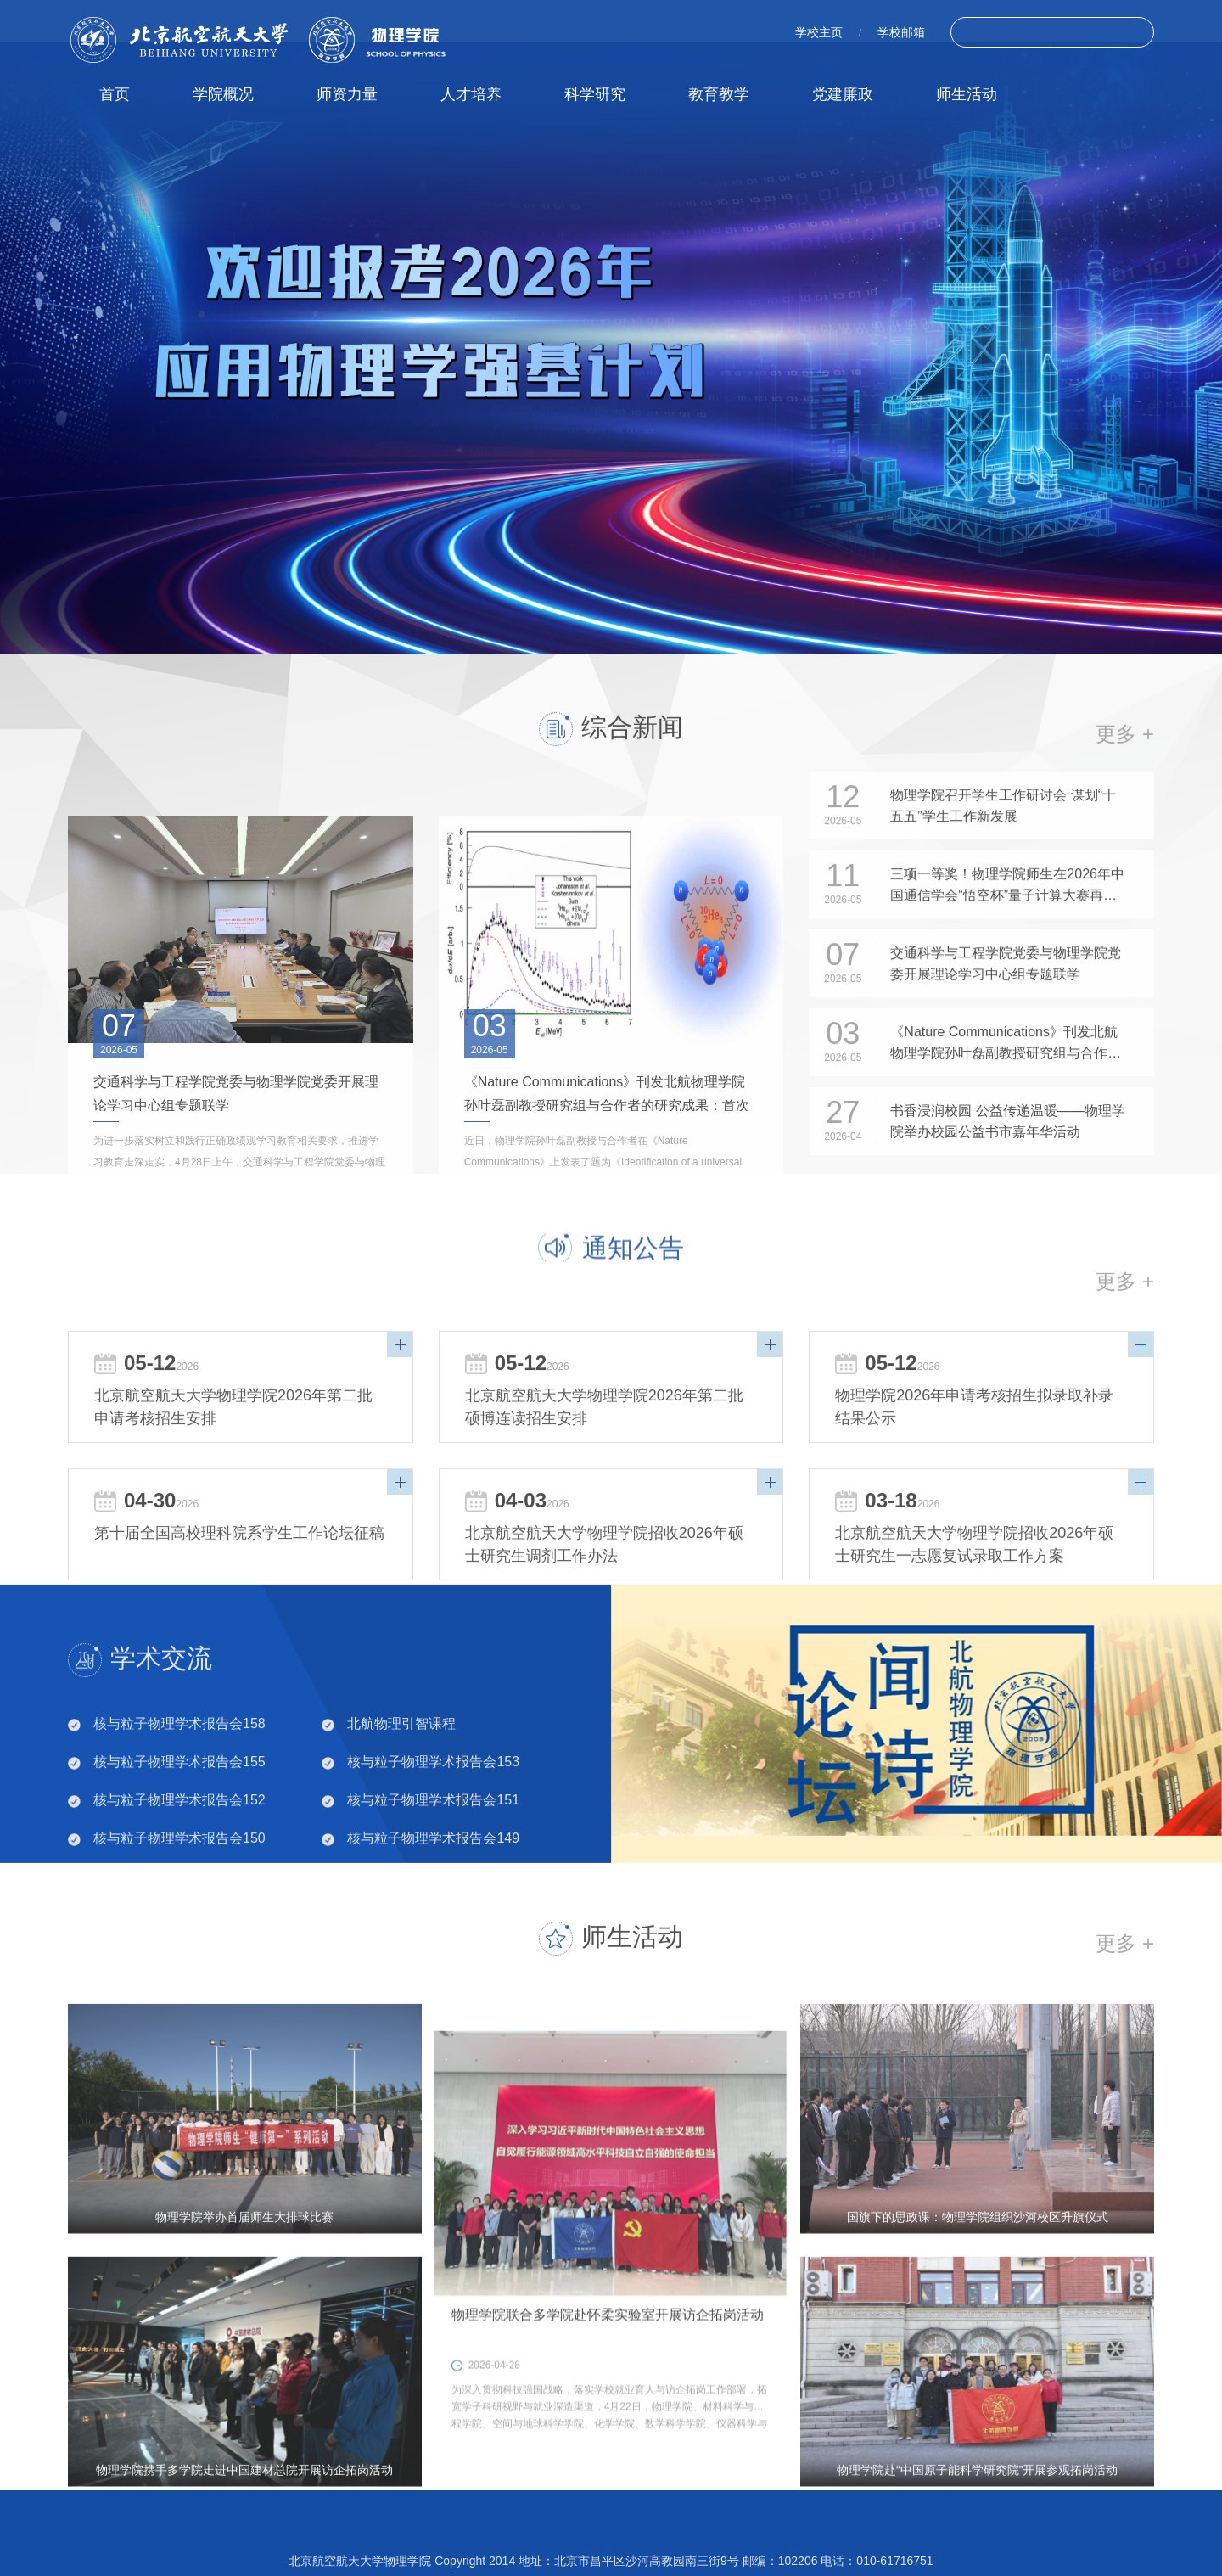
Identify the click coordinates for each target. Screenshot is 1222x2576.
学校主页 (819, 32)
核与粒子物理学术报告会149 (433, 1907)
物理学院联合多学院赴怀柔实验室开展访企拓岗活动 (607, 2507)
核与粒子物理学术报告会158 (179, 1792)
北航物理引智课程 (401, 1792)
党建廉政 (842, 94)
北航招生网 (786, 2537)
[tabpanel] (611, 348)
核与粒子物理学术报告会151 (433, 1868)
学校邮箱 (901, 32)
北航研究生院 (578, 2537)
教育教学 (718, 94)
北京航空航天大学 (454, 2537)
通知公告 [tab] (633, 1302)
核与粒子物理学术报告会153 (433, 1830)
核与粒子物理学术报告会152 (179, 1868)
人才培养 (471, 94)
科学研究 (594, 94)
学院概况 (223, 94)
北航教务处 (685, 2537)
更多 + (1125, 1406)
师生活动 (966, 94)
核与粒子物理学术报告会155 (179, 1830)
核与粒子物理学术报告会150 (179, 1907)
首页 (114, 94)
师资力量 (347, 94)
